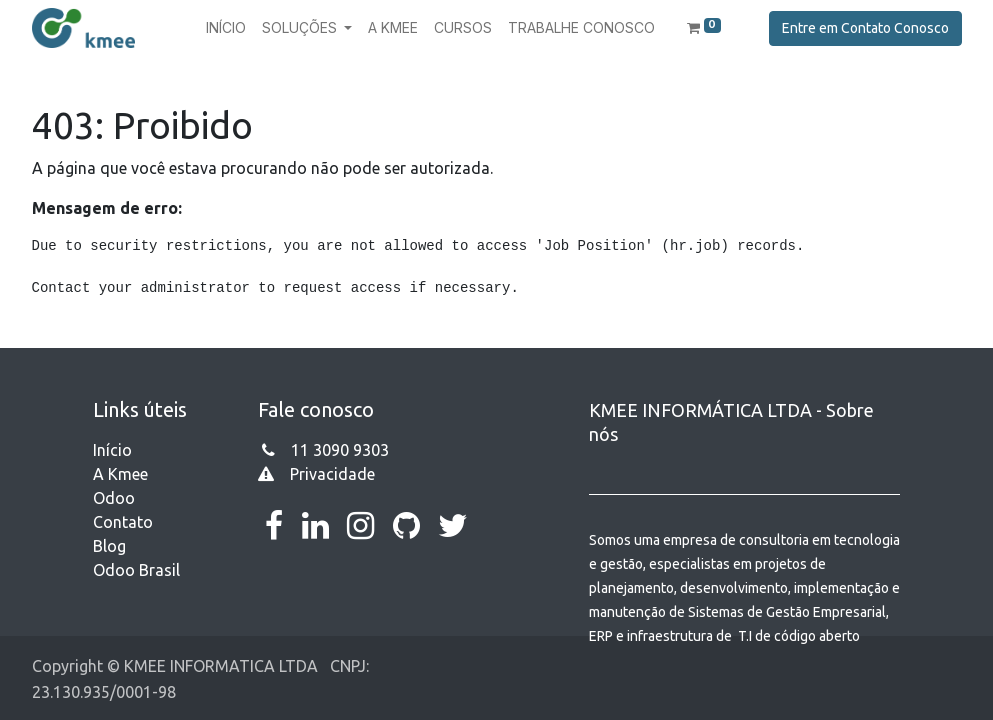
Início (112, 450)
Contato (123, 522)
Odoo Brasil (136, 570)
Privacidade (332, 474)
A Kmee (120, 474)
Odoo (114, 498)
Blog (109, 546)
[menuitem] (226, 27)
